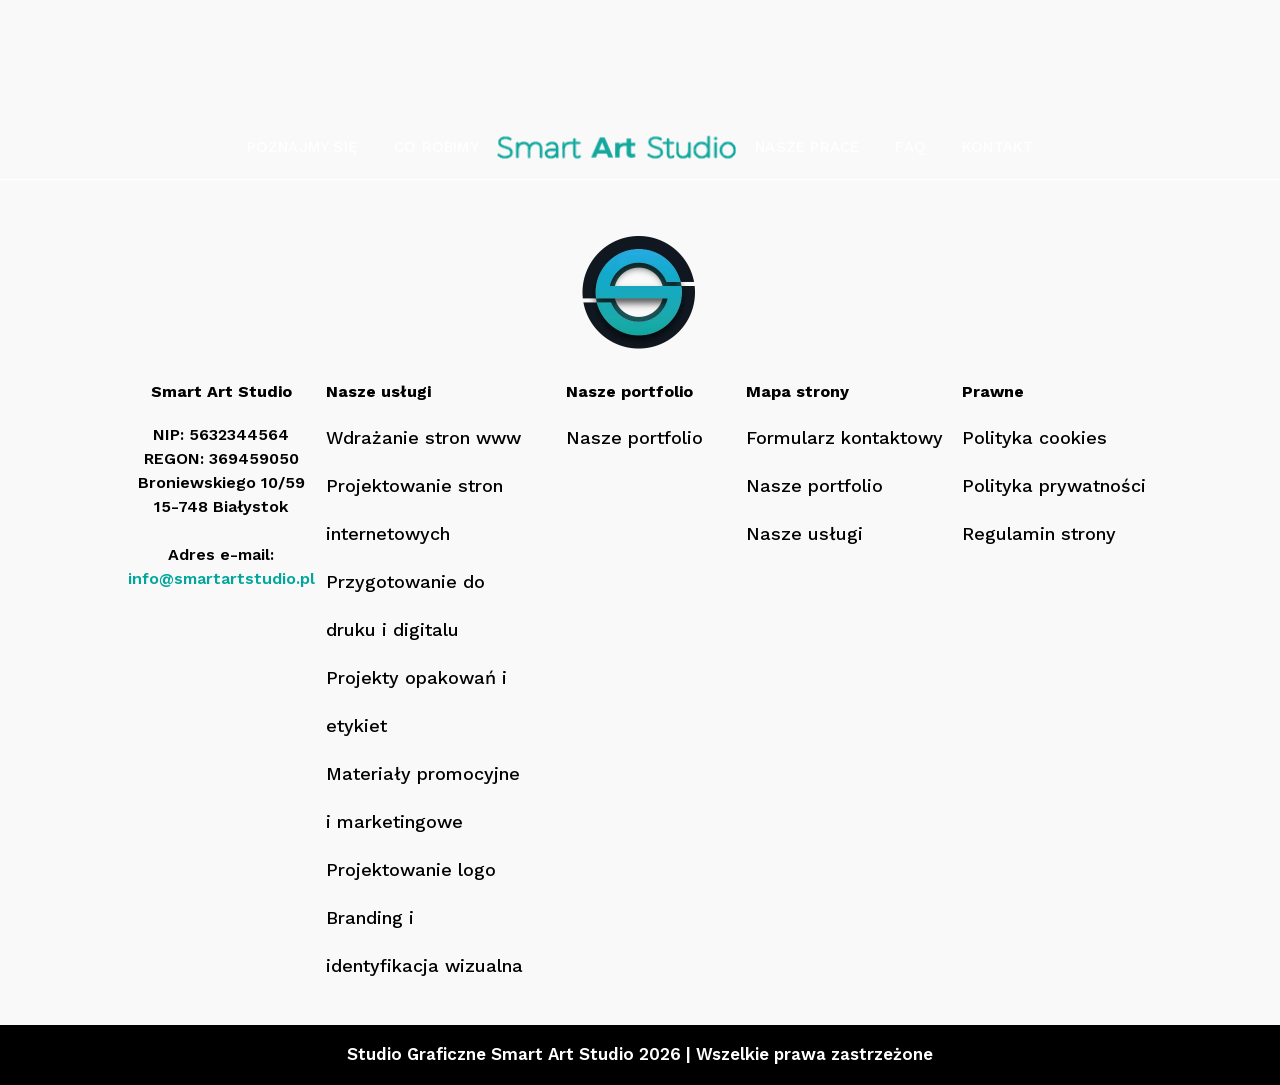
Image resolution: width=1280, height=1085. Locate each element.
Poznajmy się (302, 147)
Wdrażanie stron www (423, 437)
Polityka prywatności (1054, 485)
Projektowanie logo (411, 869)
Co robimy (436, 147)
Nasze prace (807, 147)
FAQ (910, 147)
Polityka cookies (1034, 437)
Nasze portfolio (634, 437)
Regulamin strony (1039, 533)
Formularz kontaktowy (844, 437)
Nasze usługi (804, 533)
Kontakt (997, 147)
